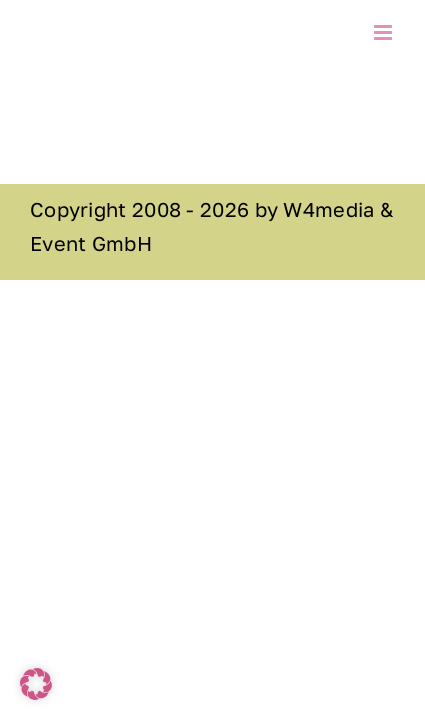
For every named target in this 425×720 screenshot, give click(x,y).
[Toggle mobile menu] (384, 32)
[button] (36, 684)
